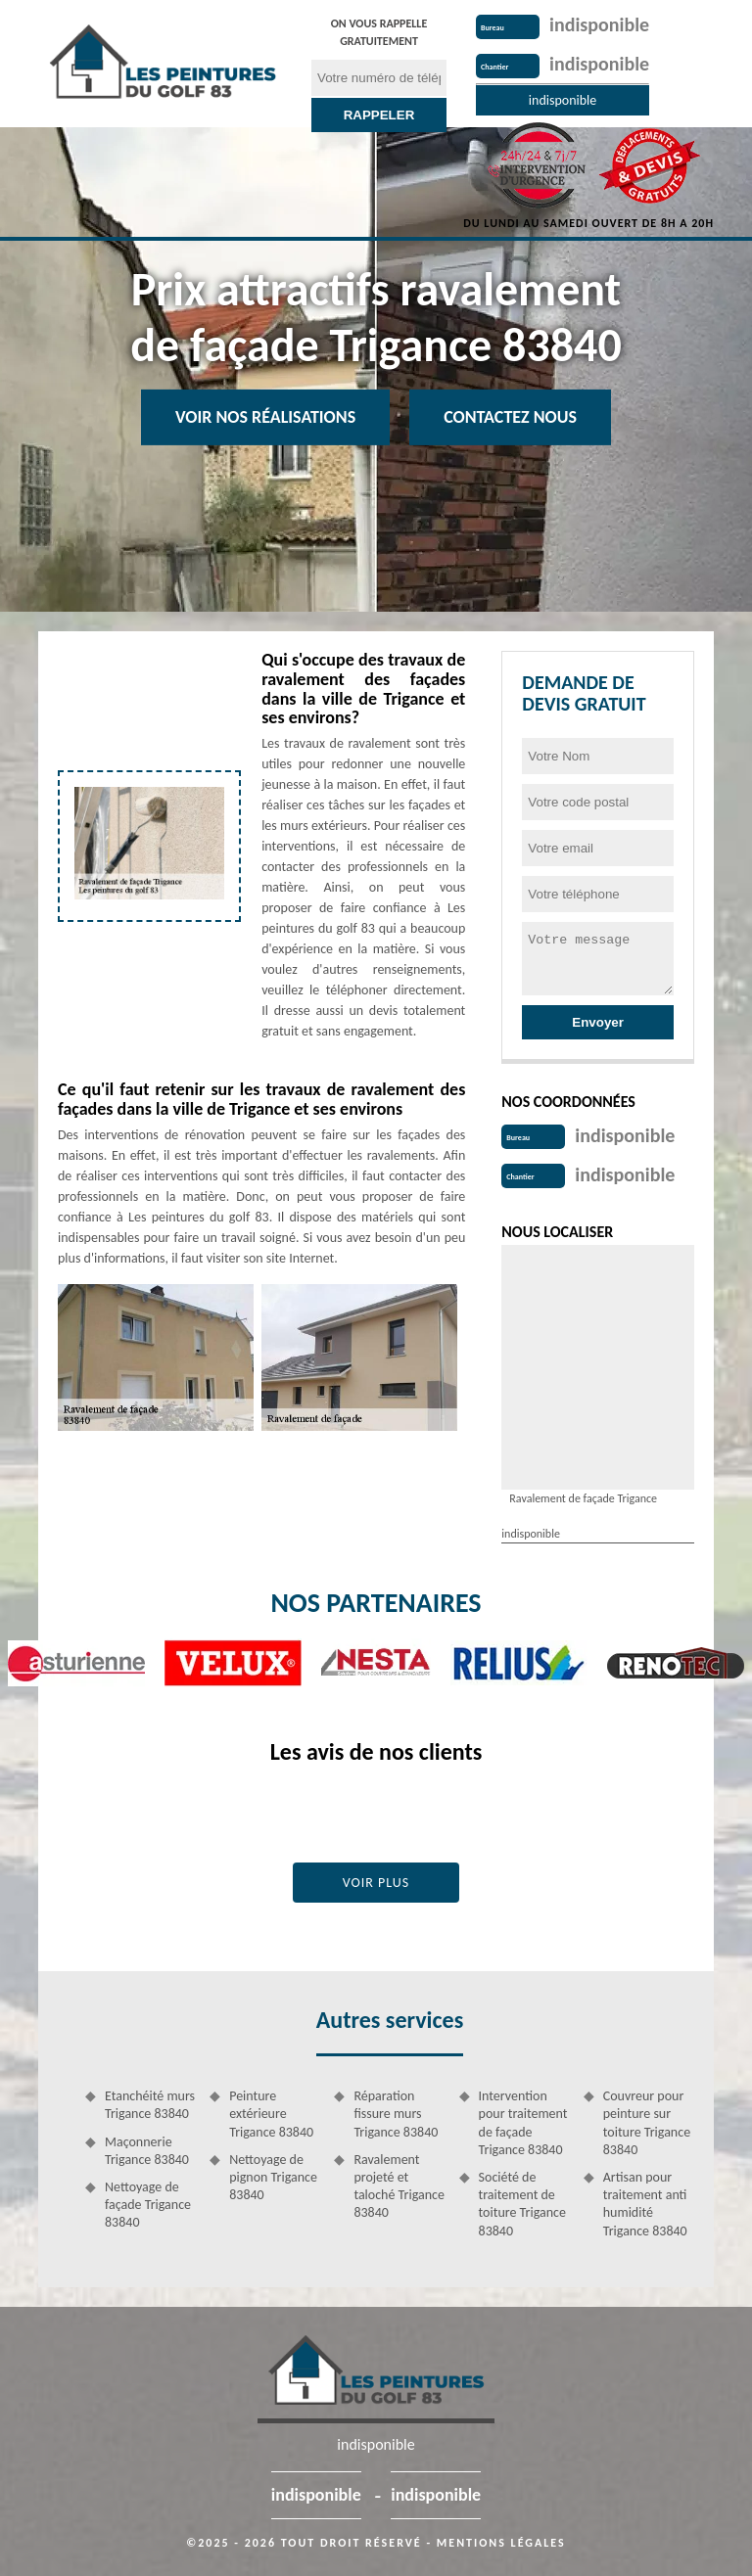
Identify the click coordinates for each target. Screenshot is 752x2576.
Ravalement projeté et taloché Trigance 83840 (399, 2186)
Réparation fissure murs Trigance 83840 (395, 2113)
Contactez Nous (510, 417)
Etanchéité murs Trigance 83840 (150, 2105)
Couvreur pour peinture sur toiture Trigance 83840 (646, 2123)
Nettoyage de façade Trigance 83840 (148, 2205)
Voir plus (376, 1882)
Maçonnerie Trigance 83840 (147, 2151)
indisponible (599, 24)
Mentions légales (501, 2543)
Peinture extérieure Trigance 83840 (271, 2113)
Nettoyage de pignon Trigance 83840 (273, 2177)
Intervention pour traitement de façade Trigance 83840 (523, 2123)
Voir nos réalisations (265, 417)
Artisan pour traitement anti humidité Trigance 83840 (645, 2204)
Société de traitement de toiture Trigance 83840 (522, 2204)
